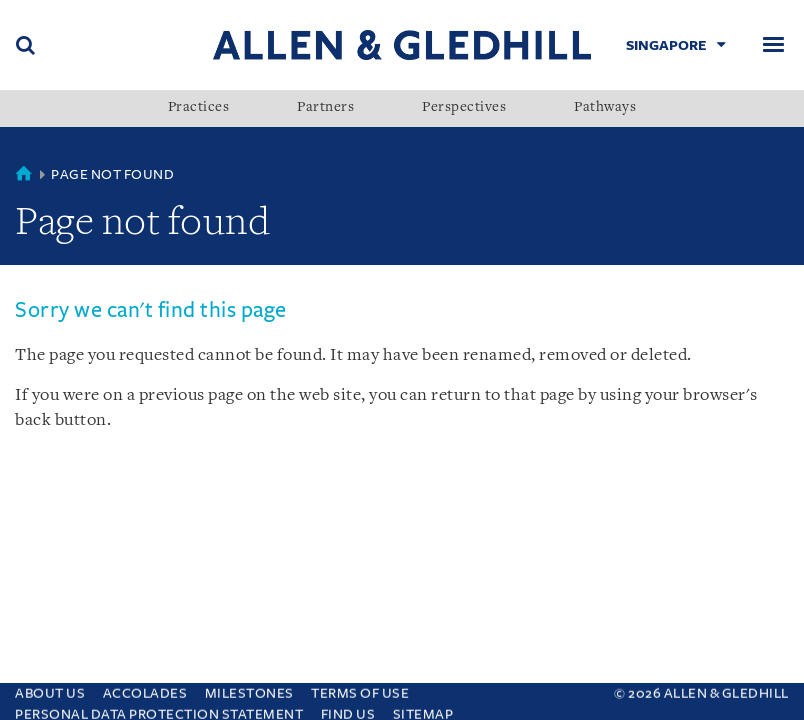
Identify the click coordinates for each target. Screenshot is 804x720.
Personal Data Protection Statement (159, 709)
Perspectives (464, 108)
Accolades (145, 688)
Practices (199, 108)
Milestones (249, 688)
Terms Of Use (360, 688)
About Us (50, 688)
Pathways (605, 108)
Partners (325, 108)
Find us (348, 709)
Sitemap (423, 709)
